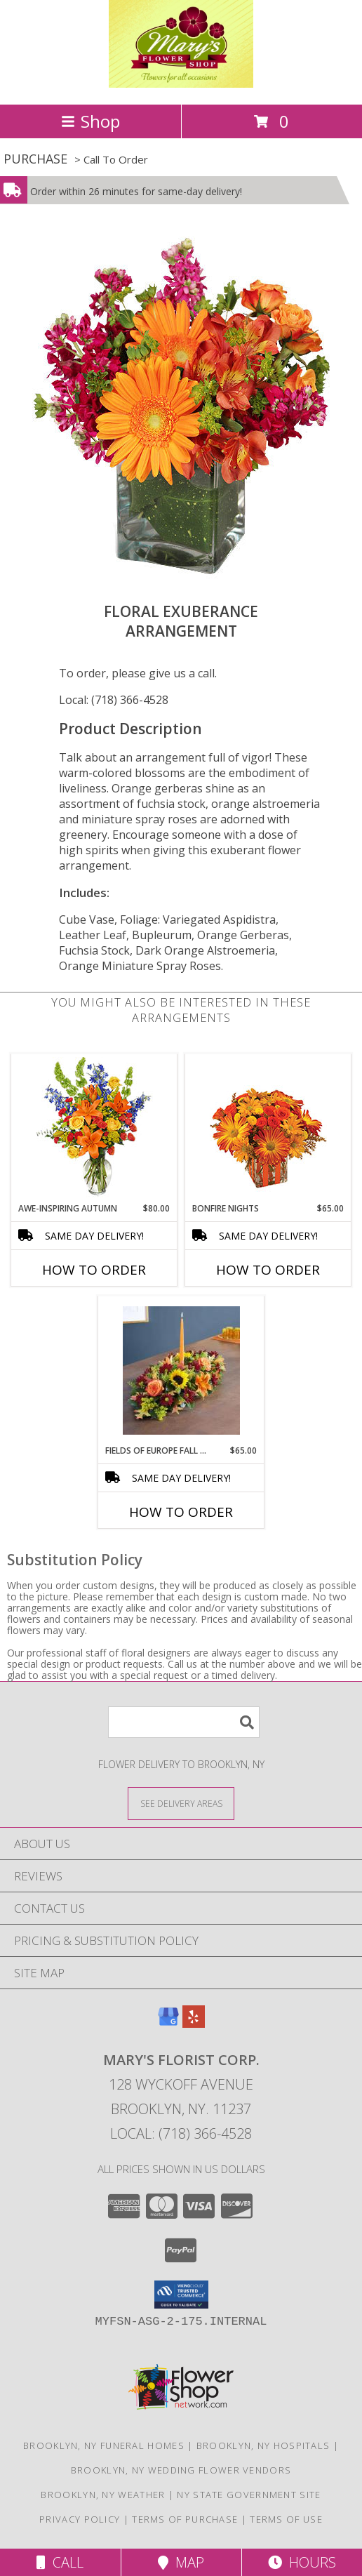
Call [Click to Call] (59, 2562)
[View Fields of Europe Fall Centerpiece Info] (181, 1370)
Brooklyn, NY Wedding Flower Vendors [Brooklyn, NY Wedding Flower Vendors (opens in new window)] (181, 2470)
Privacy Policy (79, 2519)
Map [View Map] (181, 2562)
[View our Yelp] (193, 2023)
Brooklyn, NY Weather (103, 2494)
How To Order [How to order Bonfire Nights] (268, 1270)
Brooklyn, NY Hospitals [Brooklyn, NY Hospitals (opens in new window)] (263, 2445)
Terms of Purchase (185, 2519)
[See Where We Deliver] (181, 1803)
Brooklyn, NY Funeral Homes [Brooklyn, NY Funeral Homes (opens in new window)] (104, 2445)
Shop (90, 121)
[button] (181, 2294)
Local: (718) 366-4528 (113, 700)
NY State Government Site (249, 2494)
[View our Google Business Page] (168, 2023)
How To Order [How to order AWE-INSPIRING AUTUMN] (94, 1270)
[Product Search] (184, 1722)
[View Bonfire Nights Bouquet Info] (268, 1128)
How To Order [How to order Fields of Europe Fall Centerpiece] (181, 1512)
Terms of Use (286, 2519)
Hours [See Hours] (302, 2562)
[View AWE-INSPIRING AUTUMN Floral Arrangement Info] (94, 1128)
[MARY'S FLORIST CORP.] (181, 84)
